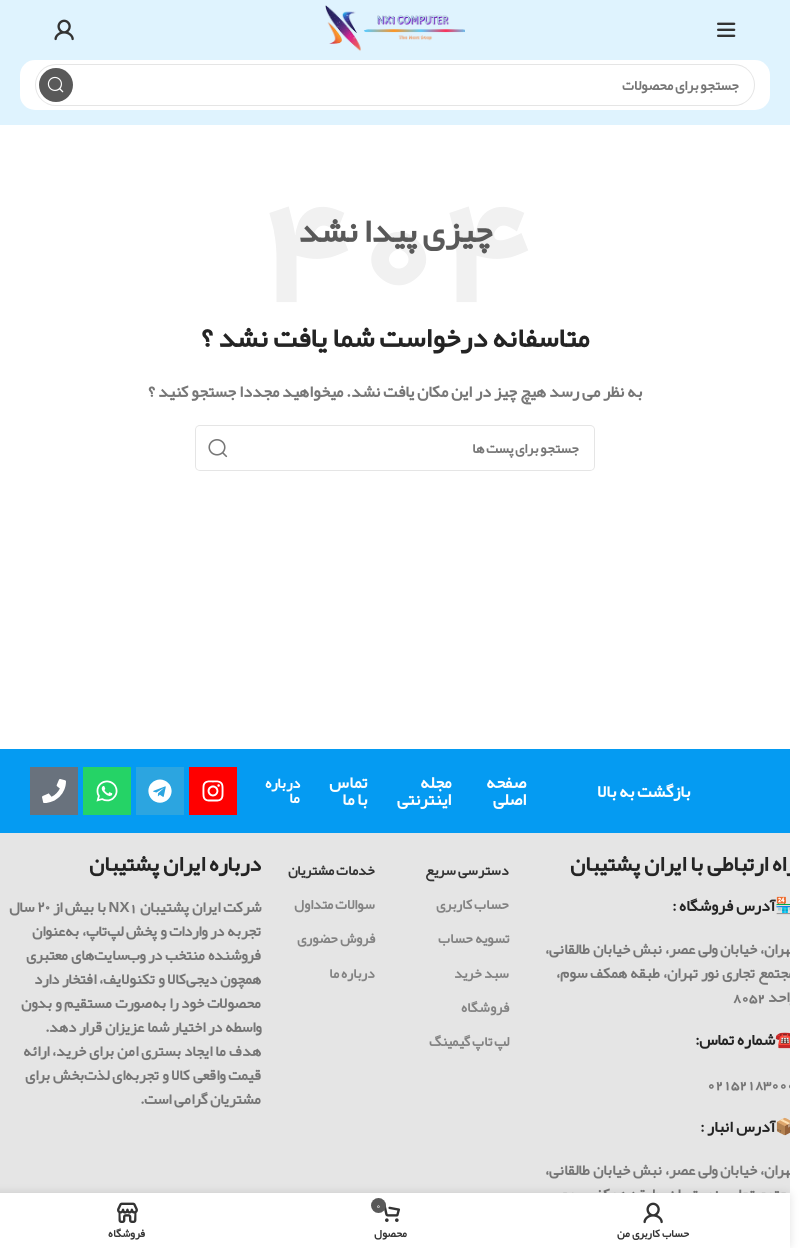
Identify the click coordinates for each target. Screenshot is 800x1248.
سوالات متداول (334, 904)
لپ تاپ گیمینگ (469, 1041)
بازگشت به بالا (643, 791)
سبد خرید (481, 973)
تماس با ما (348, 790)
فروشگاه (485, 1007)
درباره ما (282, 790)
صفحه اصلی (506, 790)
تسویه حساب (473, 938)
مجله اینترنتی (424, 790)
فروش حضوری (336, 938)
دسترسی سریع (467, 870)
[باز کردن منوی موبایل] (726, 30)
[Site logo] (395, 35)
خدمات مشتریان (331, 870)
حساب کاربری (472, 904)
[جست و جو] (395, 85)
